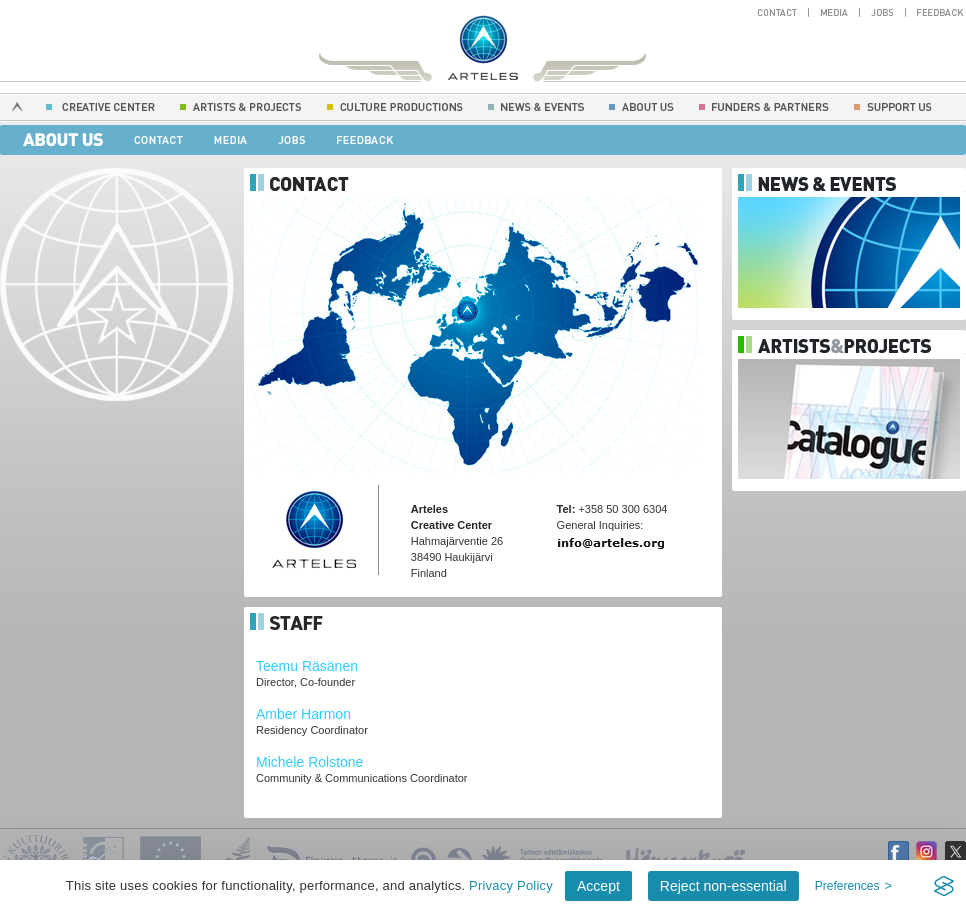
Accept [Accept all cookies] (598, 886)
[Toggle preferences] (853, 886)
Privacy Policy (511, 885)
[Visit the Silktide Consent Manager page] (944, 886)
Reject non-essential (723, 886)
